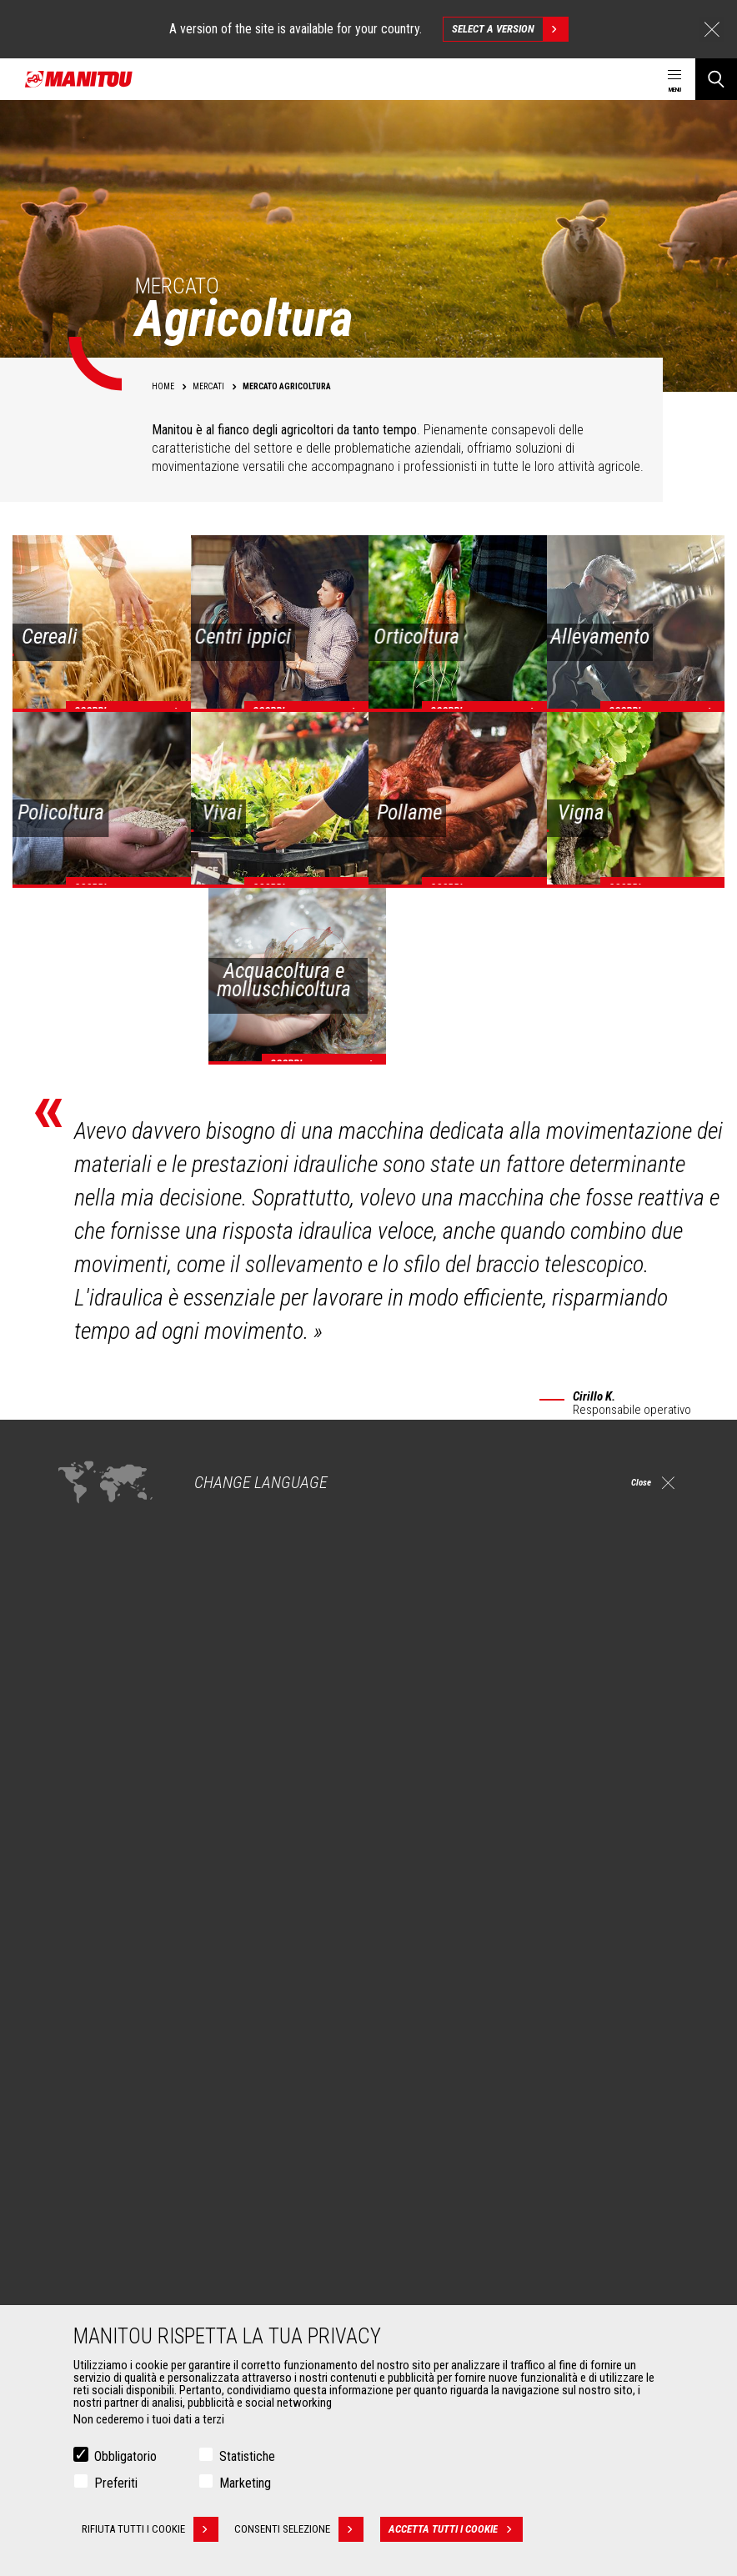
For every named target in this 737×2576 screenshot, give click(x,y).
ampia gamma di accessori (79, 1574)
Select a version (510, 29)
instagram (565, 1960)
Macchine (406, 2039)
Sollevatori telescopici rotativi (461, 2108)
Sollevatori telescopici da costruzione (481, 2068)
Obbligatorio (125, 2457)
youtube (640, 1960)
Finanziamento (426, 2250)
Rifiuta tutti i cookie (150, 2530)
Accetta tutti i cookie (461, 2530)
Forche (79, 2290)
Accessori (79, 2221)
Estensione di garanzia (445, 2270)
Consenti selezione (303, 2530)
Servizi (398, 2221)
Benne (77, 2250)
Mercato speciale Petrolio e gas (138, 2128)
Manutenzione (425, 2290)
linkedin (602, 1960)
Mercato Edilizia (100, 2088)
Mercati (72, 2039)
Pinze (76, 2270)
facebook (527, 1960)
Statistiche (247, 2457)
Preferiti (116, 2484)
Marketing (245, 2484)
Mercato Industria (104, 2108)
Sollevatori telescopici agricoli (462, 2088)
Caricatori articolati (436, 2128)
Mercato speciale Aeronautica (134, 2148)
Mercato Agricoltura (110, 2068)
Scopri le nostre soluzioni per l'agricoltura (161, 1845)
